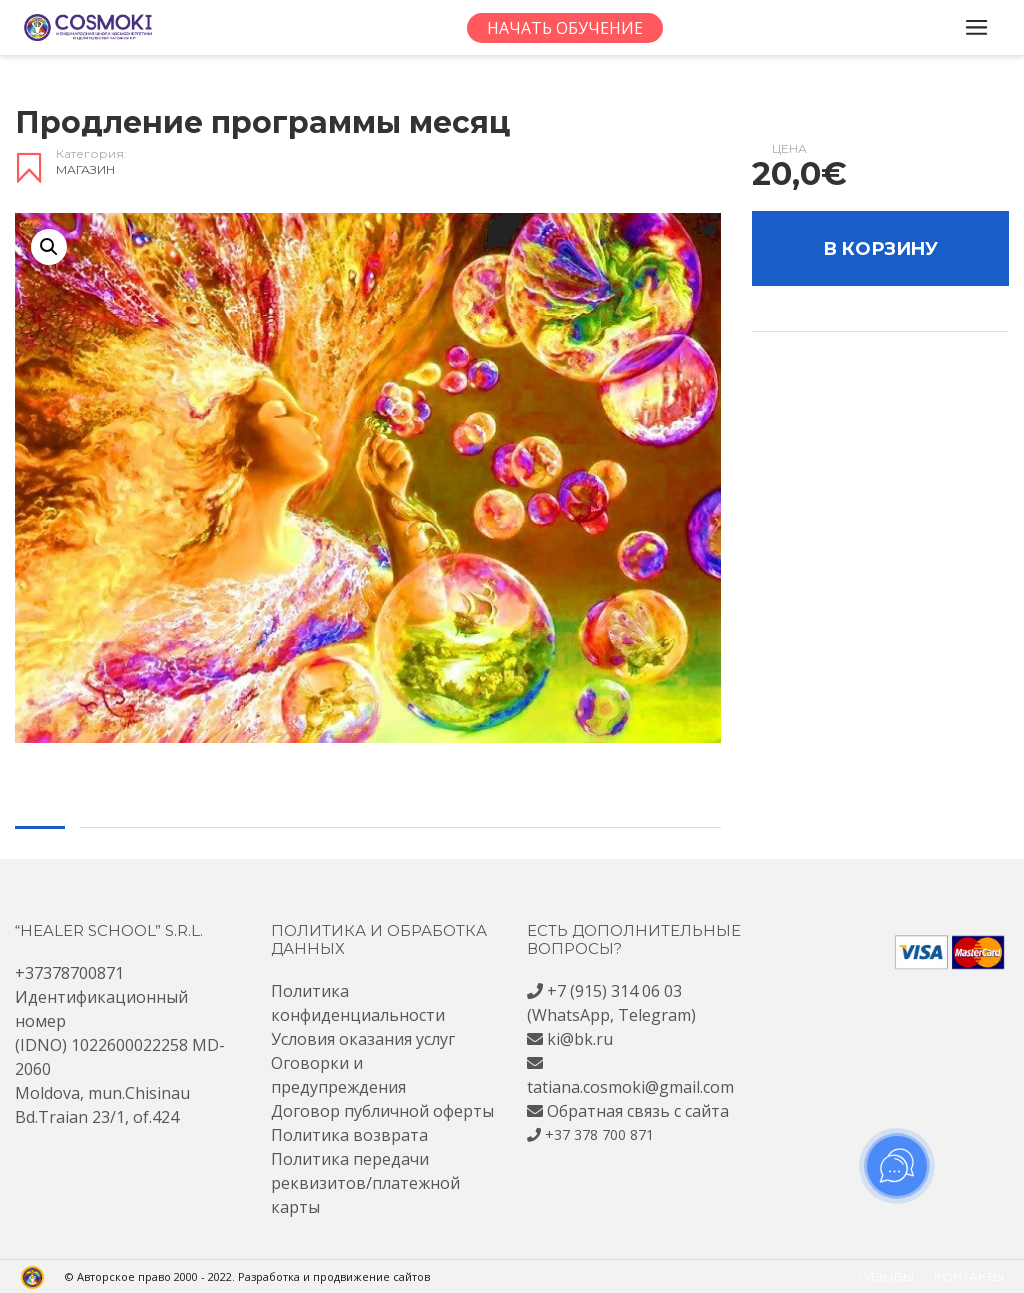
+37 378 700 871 (599, 1134)
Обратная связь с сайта (638, 1111)
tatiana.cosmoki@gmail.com (630, 1087)
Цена (789, 149)
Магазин (85, 169)
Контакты (969, 1276)
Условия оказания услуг (363, 1039)
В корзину (880, 249)
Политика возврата (349, 1135)
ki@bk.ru (580, 1039)
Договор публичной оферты (382, 1111)
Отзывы (886, 1276)
